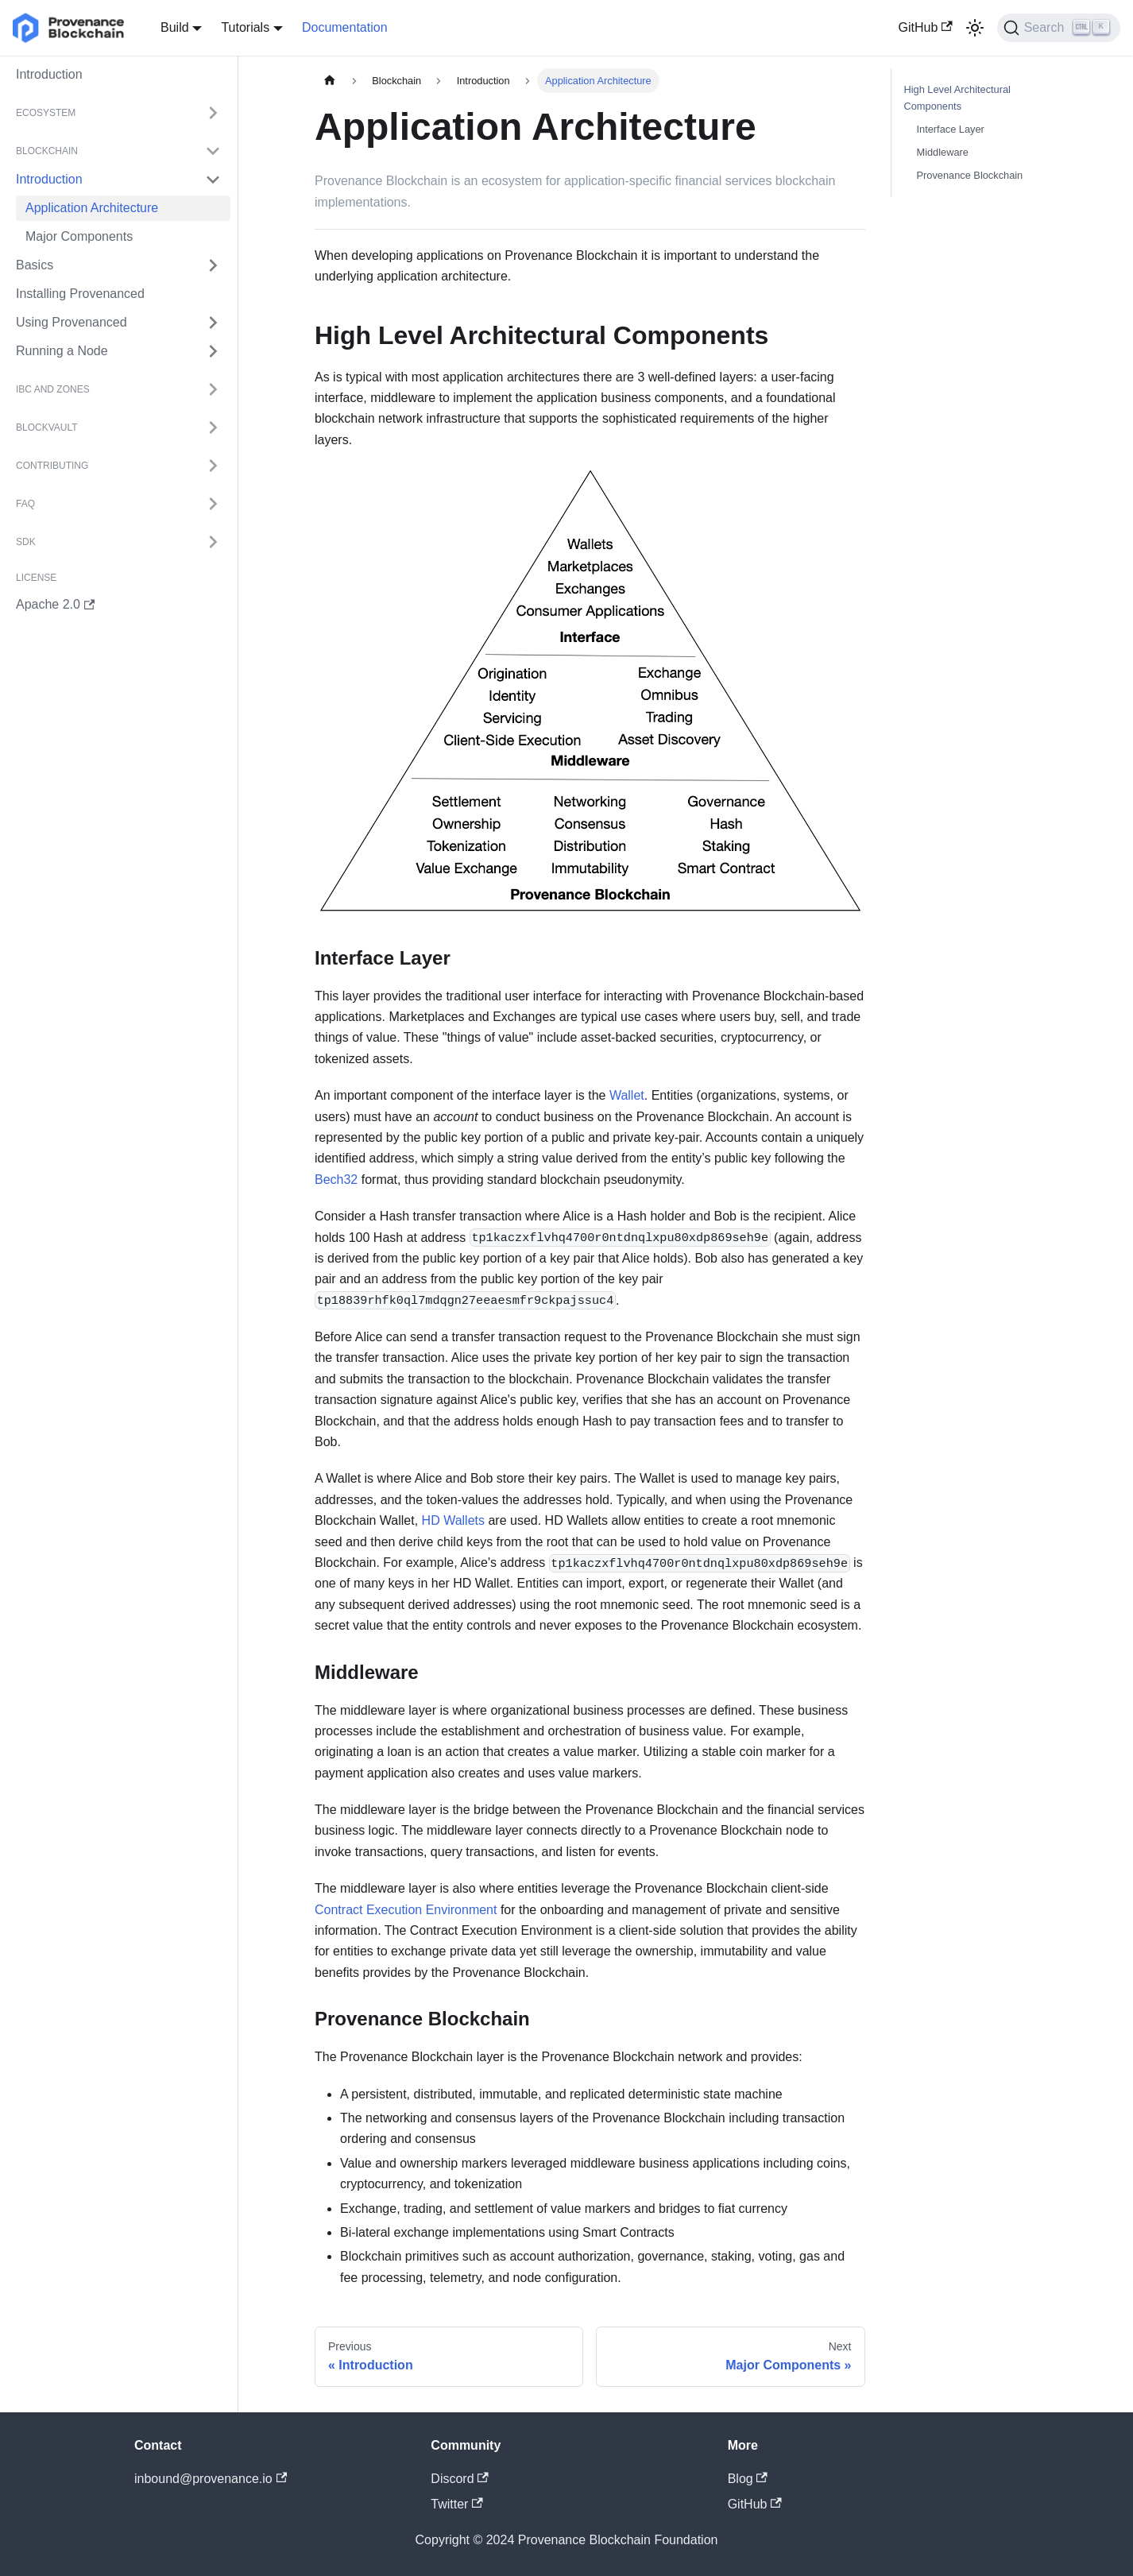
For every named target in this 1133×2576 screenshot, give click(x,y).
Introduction (49, 74)
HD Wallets (453, 1520)
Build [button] (174, 27)
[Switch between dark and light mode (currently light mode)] (975, 28)
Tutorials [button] (245, 27)
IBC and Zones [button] (53, 389)
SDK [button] (26, 541)
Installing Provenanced (80, 293)
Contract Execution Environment (406, 1910)
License (36, 577)
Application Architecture (91, 208)
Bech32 (336, 1179)
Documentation (345, 27)
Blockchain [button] (47, 151)
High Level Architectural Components (957, 97)
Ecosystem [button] (45, 112)
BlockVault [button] (47, 427)
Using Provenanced (71, 322)
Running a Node (62, 351)
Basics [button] (34, 265)
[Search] (1058, 28)
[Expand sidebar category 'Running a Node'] (212, 351)
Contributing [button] (52, 465)
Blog (748, 2478)
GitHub (926, 27)
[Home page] (330, 80)
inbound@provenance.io (210, 2478)
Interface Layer (950, 129)
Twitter (456, 2504)
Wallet (626, 1095)
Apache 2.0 (55, 604)
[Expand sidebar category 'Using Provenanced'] (212, 322)
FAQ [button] (25, 503)
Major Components (79, 236)
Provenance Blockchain (970, 175)
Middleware (943, 152)
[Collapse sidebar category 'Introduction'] (212, 179)
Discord (460, 2478)
